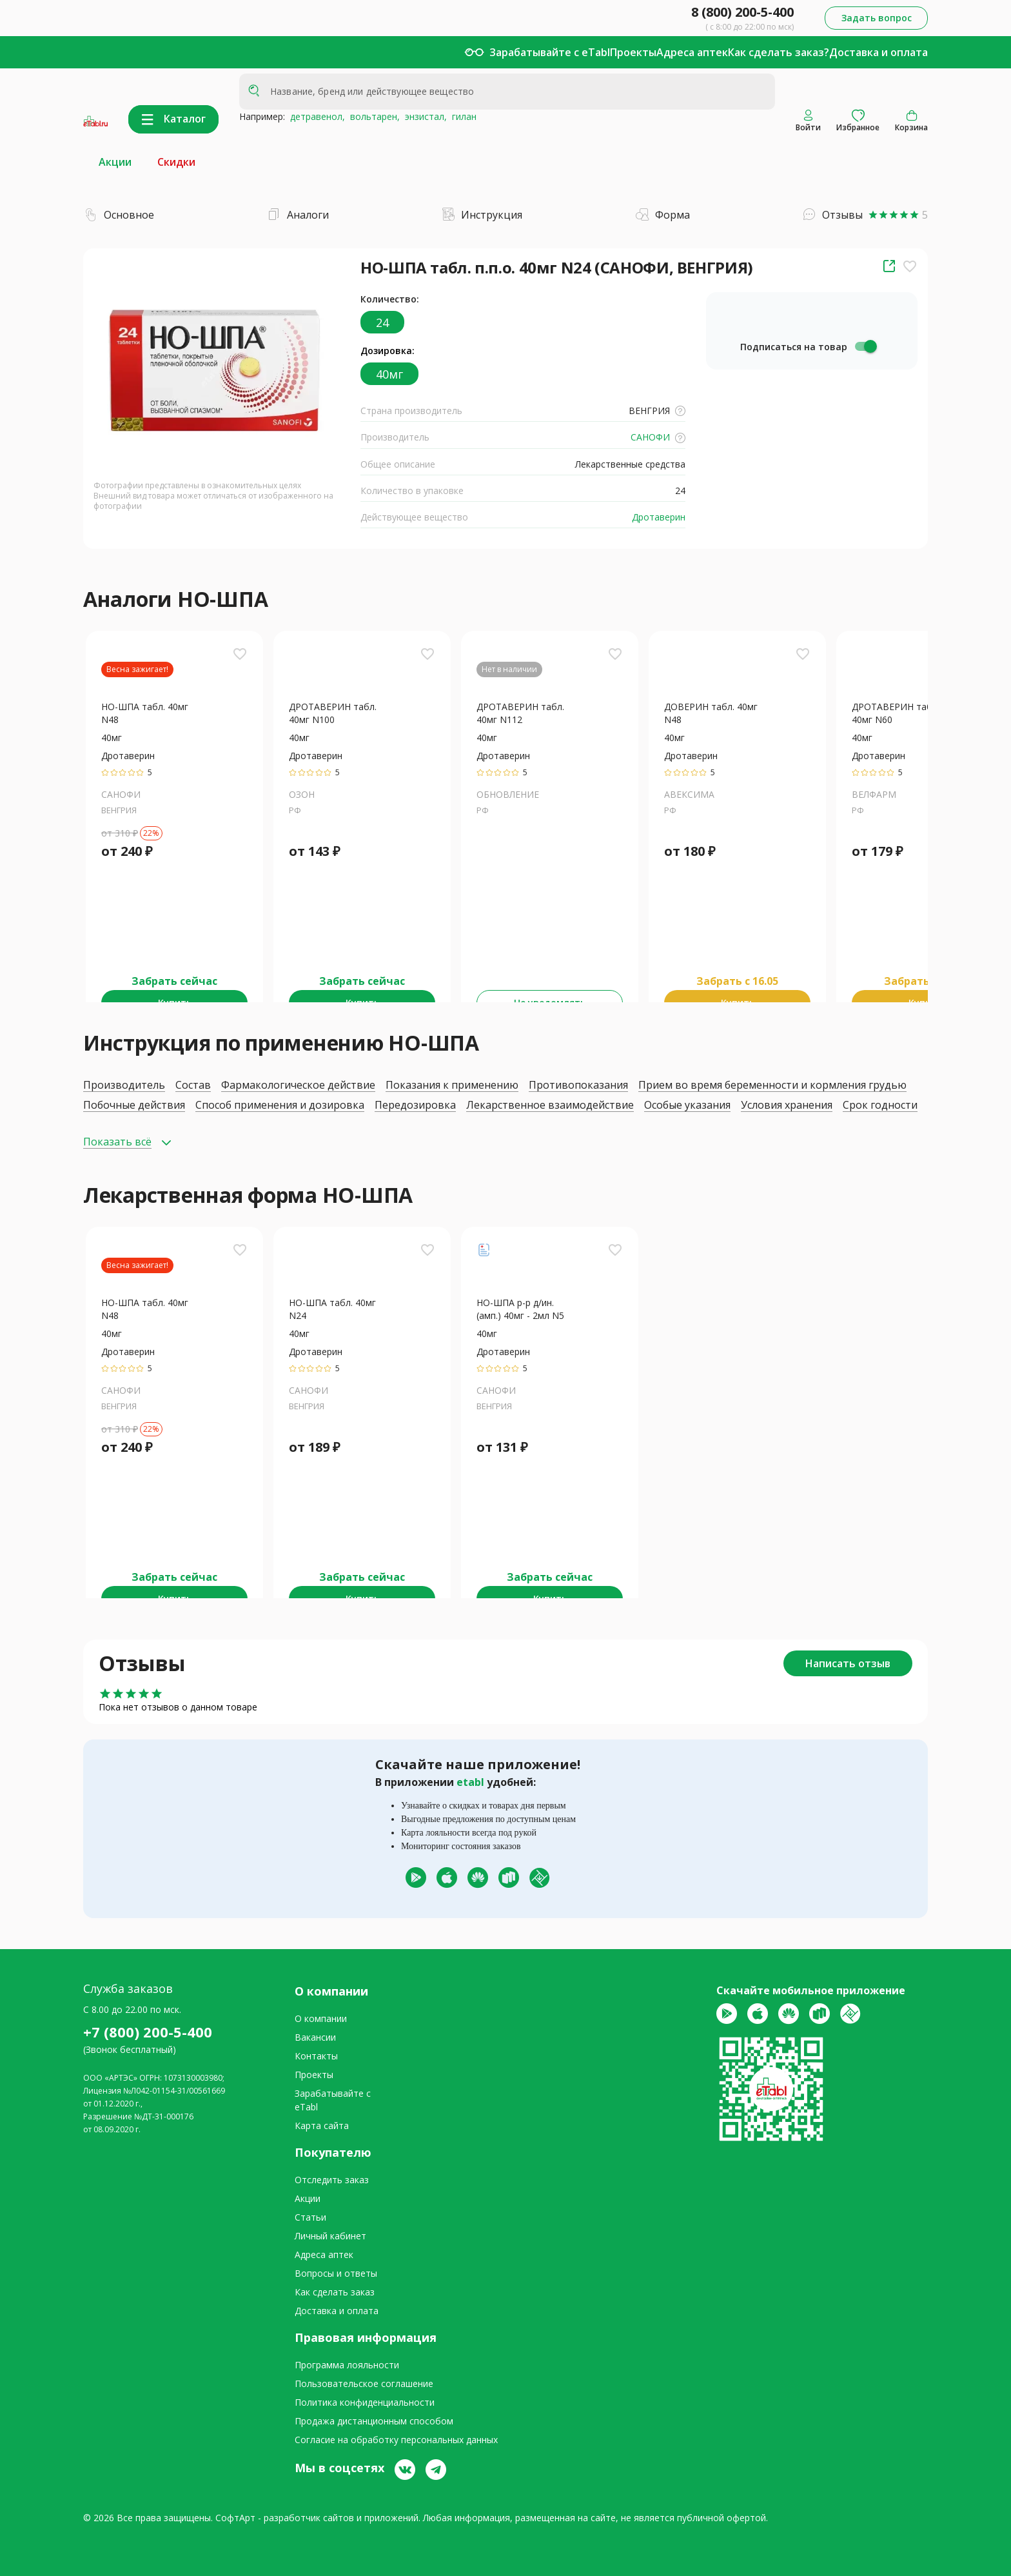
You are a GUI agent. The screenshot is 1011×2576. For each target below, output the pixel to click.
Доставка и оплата (878, 52)
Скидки (176, 162)
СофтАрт (235, 2518)
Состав (193, 1085)
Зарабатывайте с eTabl (549, 52)
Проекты (633, 52)
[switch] (865, 346)
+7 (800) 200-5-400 (147, 2031)
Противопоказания (578, 1085)
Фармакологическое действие (298, 1085)
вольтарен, (372, 116)
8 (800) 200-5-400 (742, 12)
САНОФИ (656, 437)
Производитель (124, 1085)
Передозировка (415, 1105)
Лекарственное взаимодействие (550, 1105)
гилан (461, 116)
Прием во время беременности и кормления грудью (772, 1085)
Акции (115, 162)
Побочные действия (134, 1105)
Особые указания (687, 1105)
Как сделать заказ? (778, 52)
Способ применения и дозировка (279, 1105)
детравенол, (315, 116)
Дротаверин (657, 517)
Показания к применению (452, 1085)
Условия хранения (786, 1105)
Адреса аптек (692, 52)
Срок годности (880, 1105)
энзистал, (423, 116)
